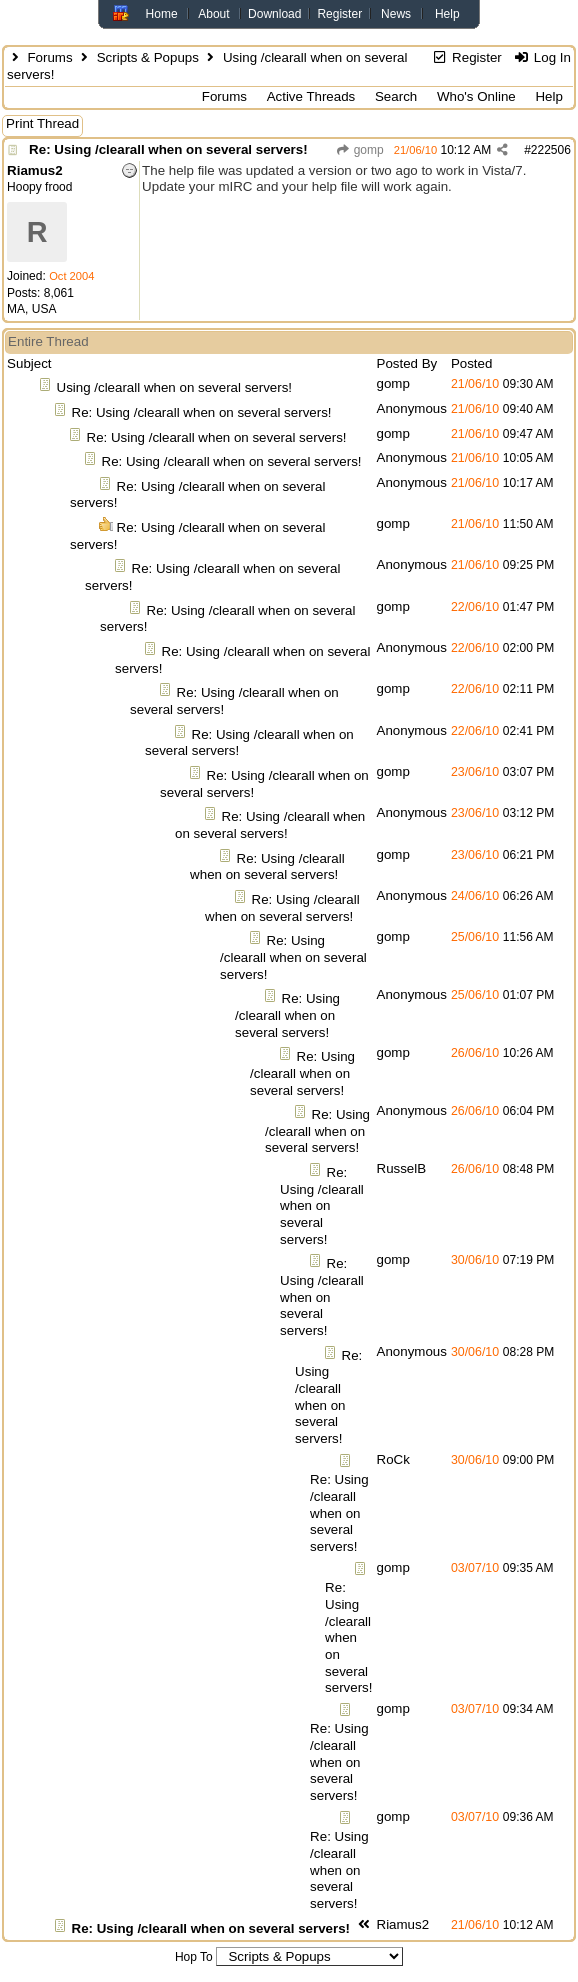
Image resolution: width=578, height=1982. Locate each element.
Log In (541, 57)
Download (274, 14)
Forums (49, 57)
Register (339, 14)
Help (447, 14)
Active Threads (311, 96)
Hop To (194, 1957)
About (213, 14)
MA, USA (31, 309)
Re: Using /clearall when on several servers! (168, 149)
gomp (359, 150)
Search (396, 96)
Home (162, 14)
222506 (551, 150)
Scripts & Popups (148, 57)
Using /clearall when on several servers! (175, 387)
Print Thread (42, 123)
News (396, 14)
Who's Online (476, 96)
